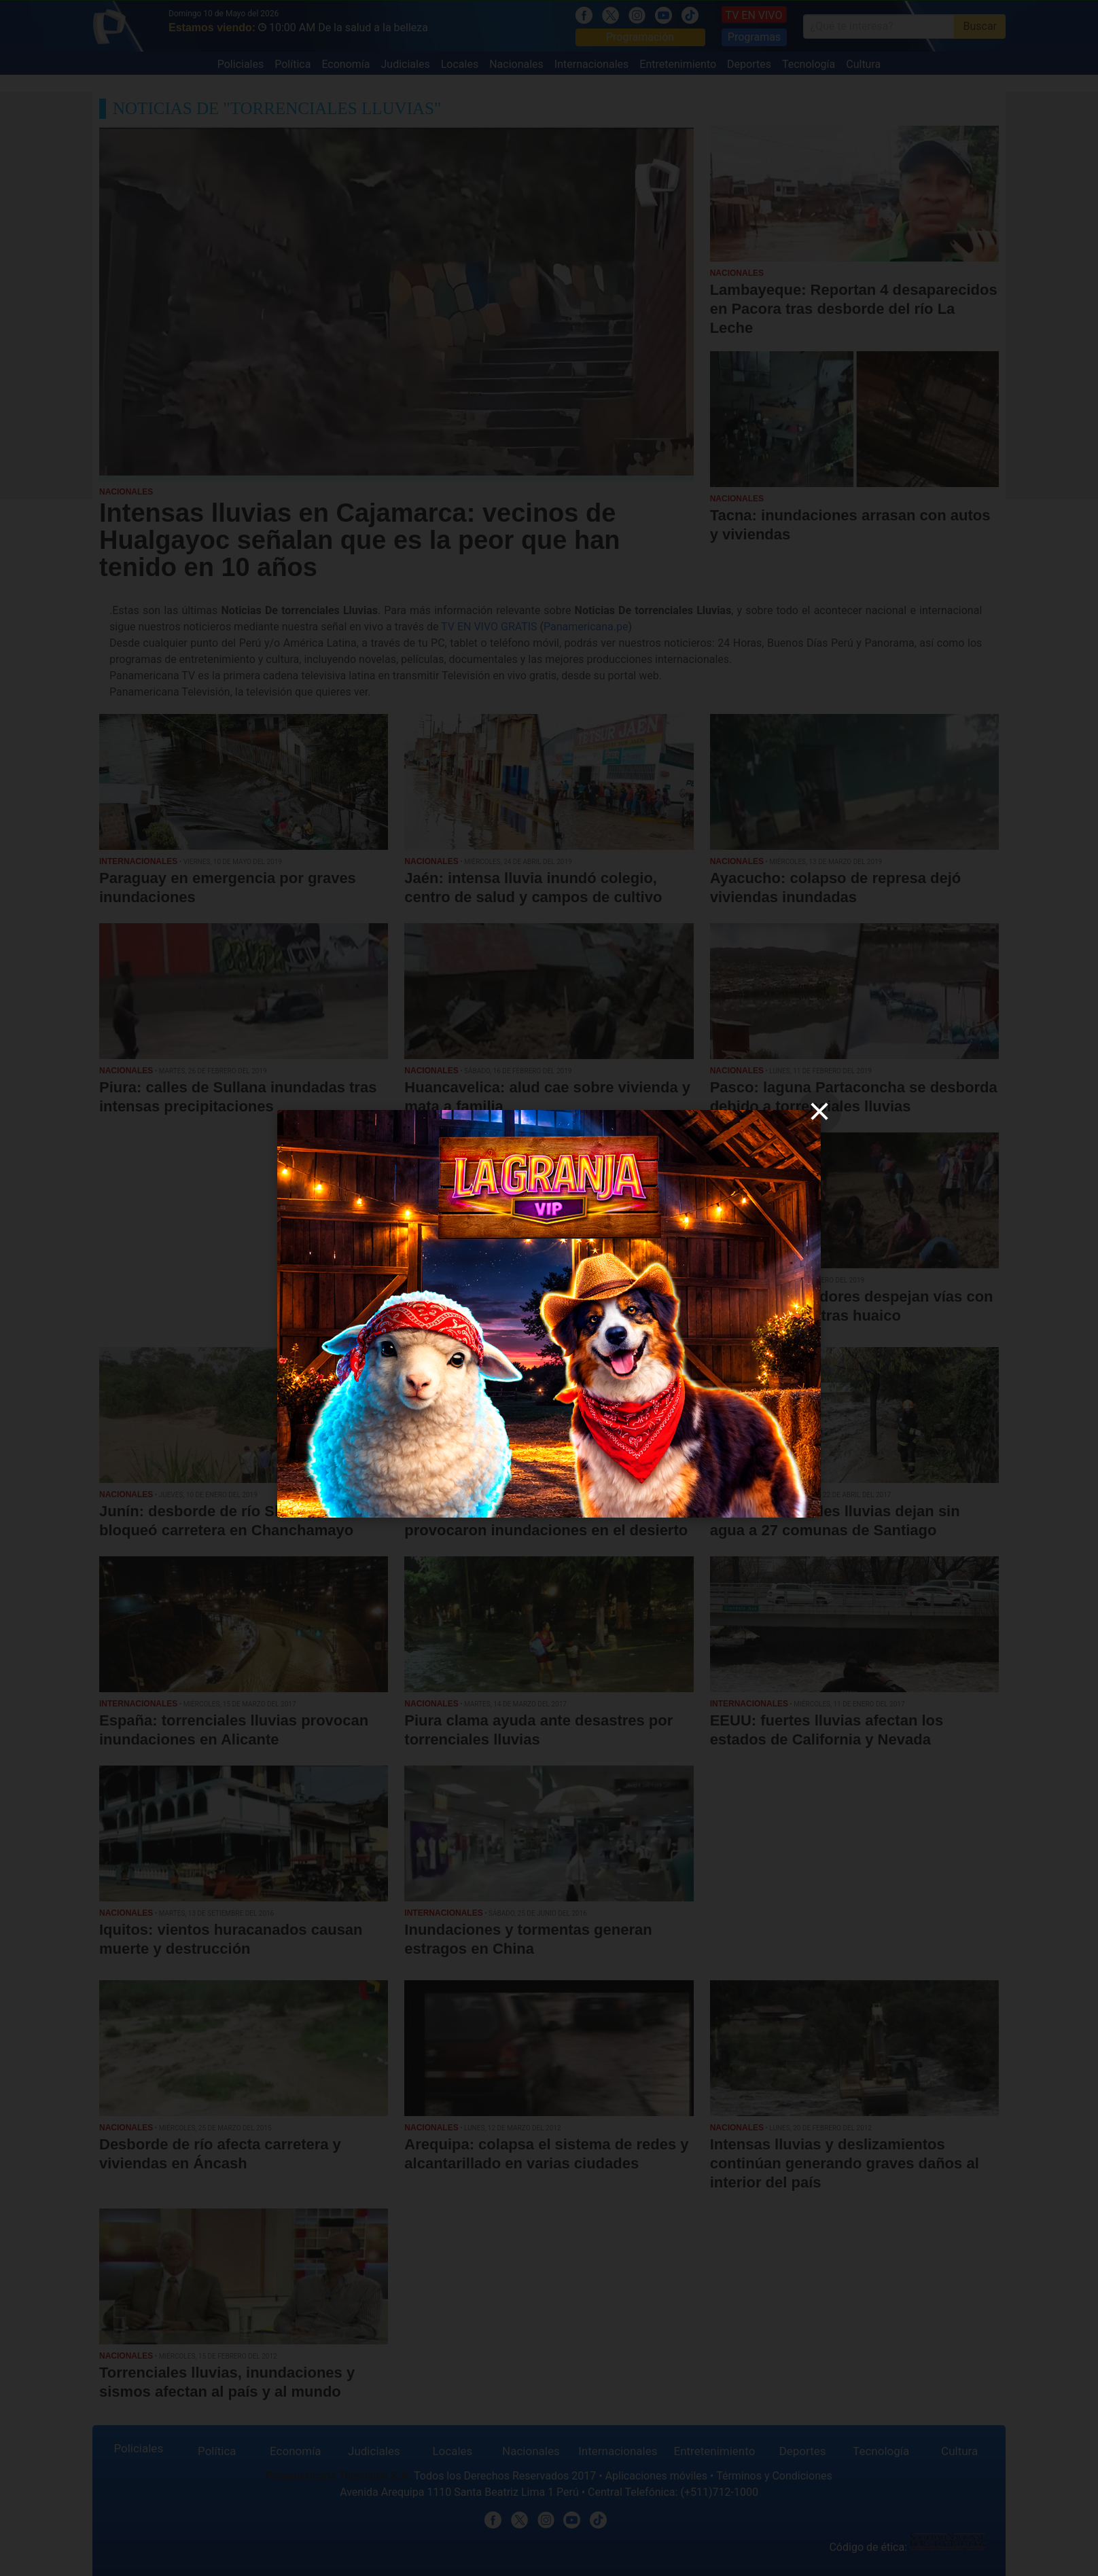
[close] (819, 1111)
